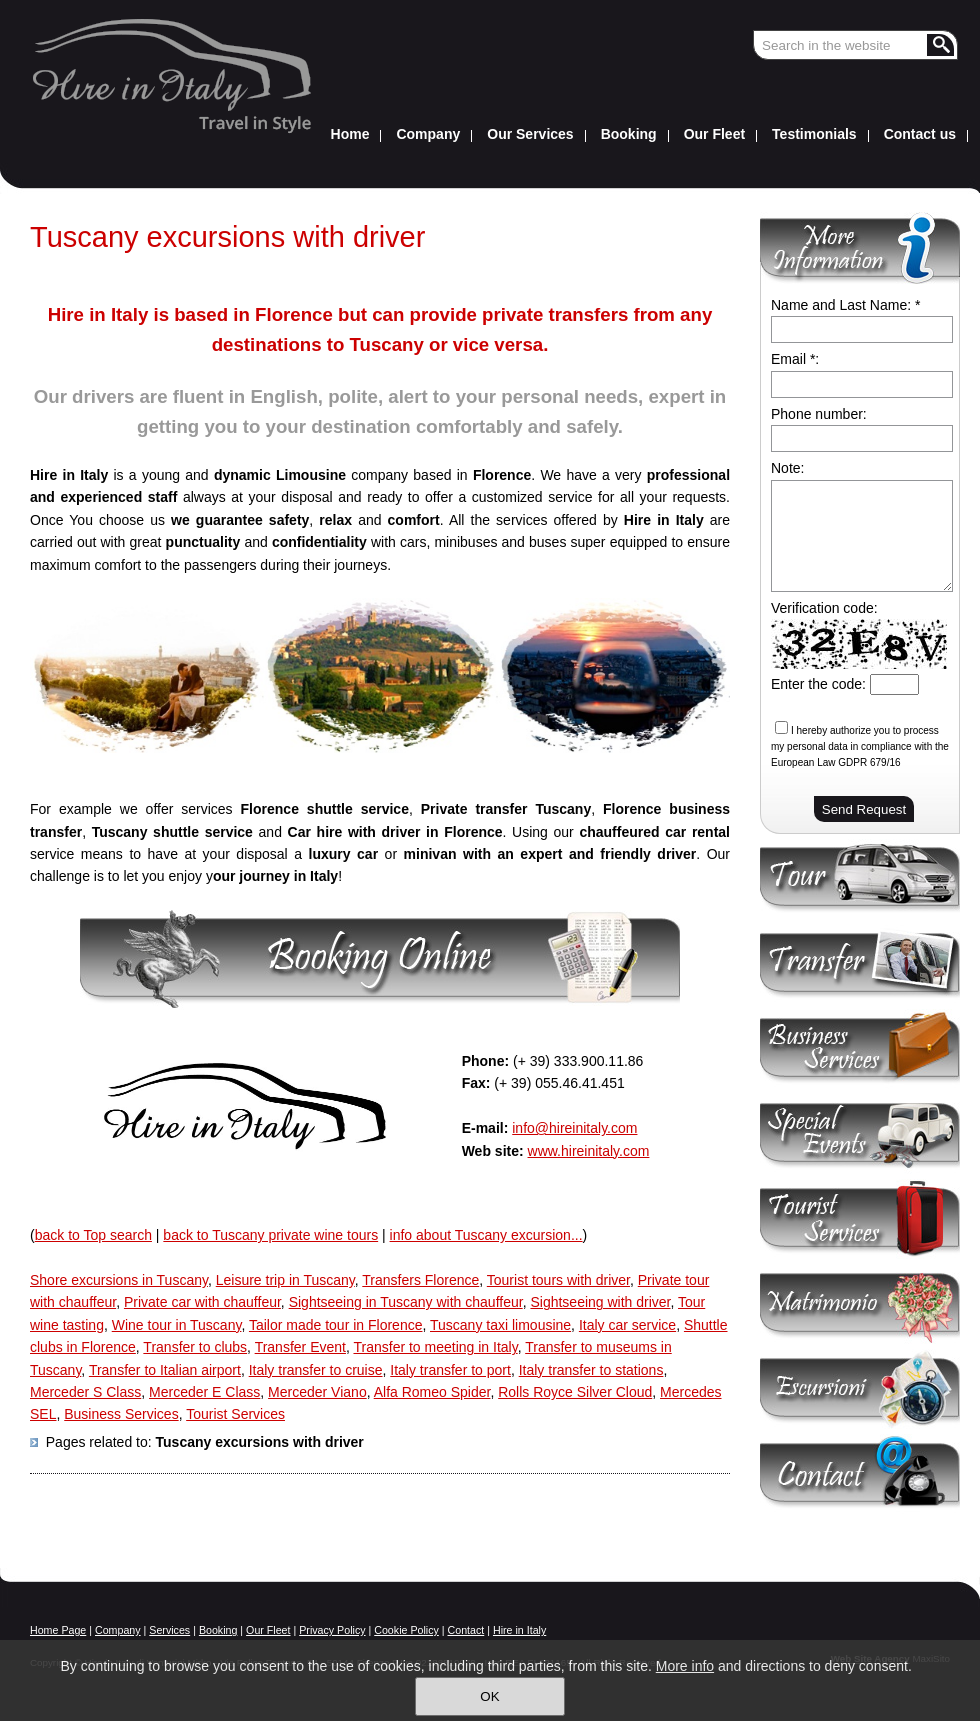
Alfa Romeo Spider (432, 1392)
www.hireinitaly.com (589, 1151)
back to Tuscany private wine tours (270, 1235)
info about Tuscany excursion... (486, 1235)
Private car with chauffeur (202, 1302)
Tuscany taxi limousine (500, 1325)
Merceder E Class (204, 1392)
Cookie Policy (406, 1630)
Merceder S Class (85, 1392)
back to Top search (93, 1235)
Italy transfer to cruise (316, 1370)
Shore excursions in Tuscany (119, 1280)
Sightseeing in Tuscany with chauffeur (406, 1302)
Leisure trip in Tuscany (285, 1280)
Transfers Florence (420, 1280)
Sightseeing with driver (600, 1302)
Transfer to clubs (195, 1347)
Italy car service (627, 1325)
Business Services (121, 1414)
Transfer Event (300, 1347)
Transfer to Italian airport (165, 1370)
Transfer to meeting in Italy (435, 1347)
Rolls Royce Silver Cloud (575, 1392)
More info (685, 1666)
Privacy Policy (332, 1630)
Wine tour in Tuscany (177, 1325)
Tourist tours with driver (558, 1280)
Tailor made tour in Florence (336, 1325)
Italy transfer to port (450, 1370)
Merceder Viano (317, 1392)
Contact (466, 1630)
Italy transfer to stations (591, 1370)
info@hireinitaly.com (574, 1128)
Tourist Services (235, 1414)
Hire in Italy (519, 1630)
